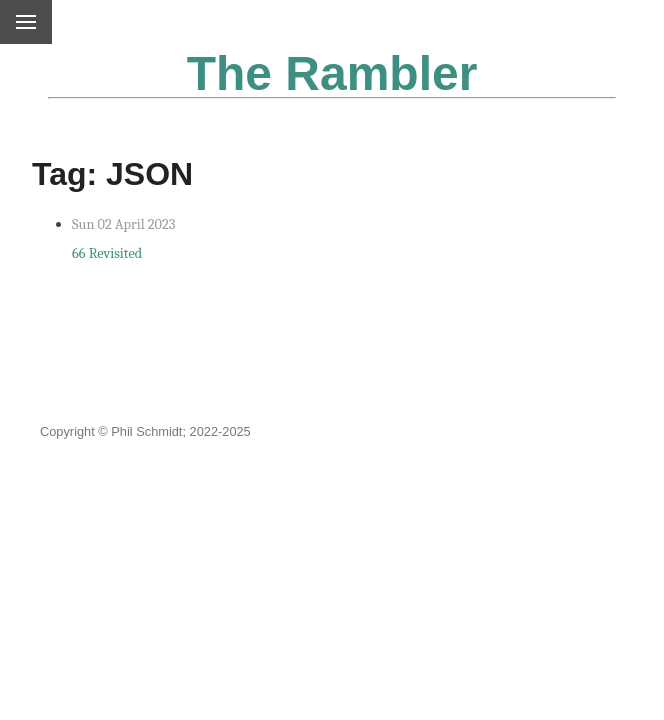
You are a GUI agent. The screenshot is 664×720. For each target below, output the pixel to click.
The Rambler (332, 73)
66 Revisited (107, 253)
